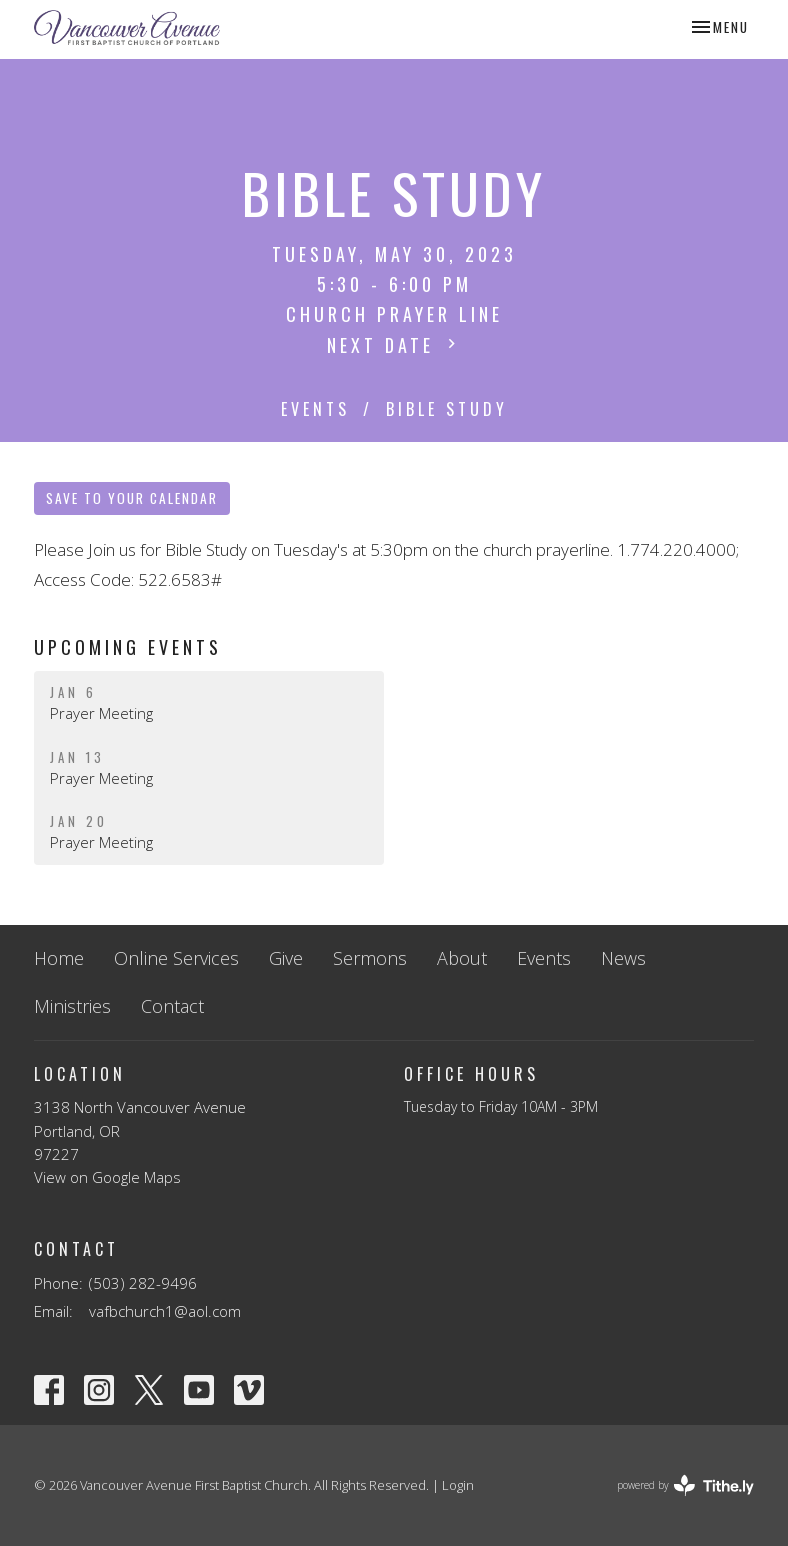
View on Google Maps (107, 1177)
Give (286, 958)
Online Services (176, 958)
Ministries (72, 1006)
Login (458, 1485)
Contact (172, 1006)
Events (315, 409)
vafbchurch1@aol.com (165, 1311)
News (623, 958)
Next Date (394, 345)
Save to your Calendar (132, 498)
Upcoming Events (128, 647)
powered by (685, 1485)
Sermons (370, 958)
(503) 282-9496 (143, 1283)
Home (59, 958)
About (462, 958)
